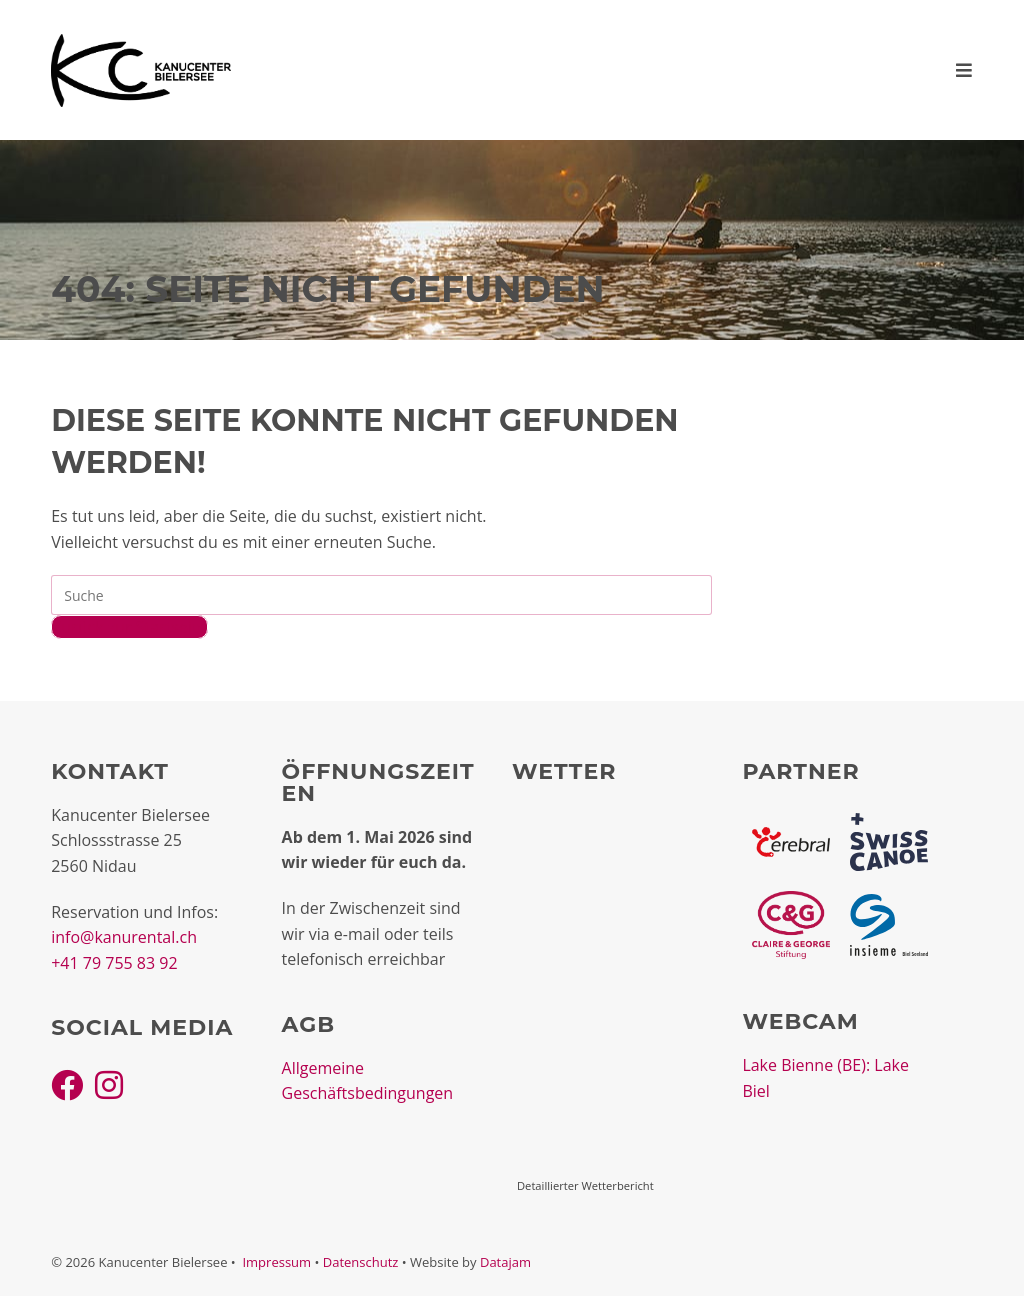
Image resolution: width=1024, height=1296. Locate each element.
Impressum (276, 1262)
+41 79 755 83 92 (114, 963)
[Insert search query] (381, 595)
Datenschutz (361, 1262)
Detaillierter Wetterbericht (585, 1185)
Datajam (505, 1262)
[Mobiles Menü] (964, 70)
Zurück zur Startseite (129, 627)
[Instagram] (109, 1084)
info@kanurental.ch (124, 937)
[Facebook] (67, 1084)
